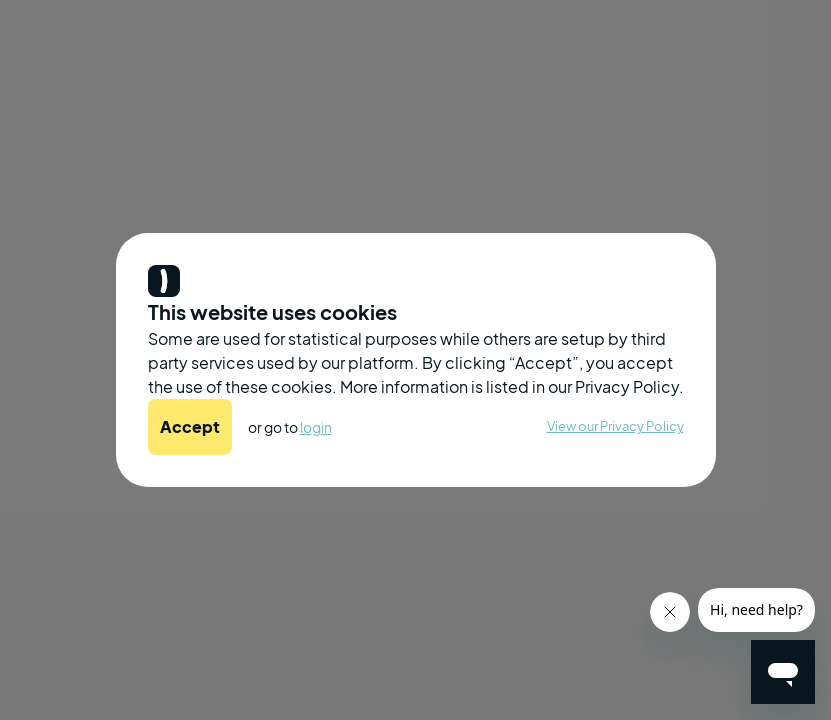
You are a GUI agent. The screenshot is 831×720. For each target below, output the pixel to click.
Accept (190, 426)
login (316, 427)
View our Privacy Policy (615, 426)
